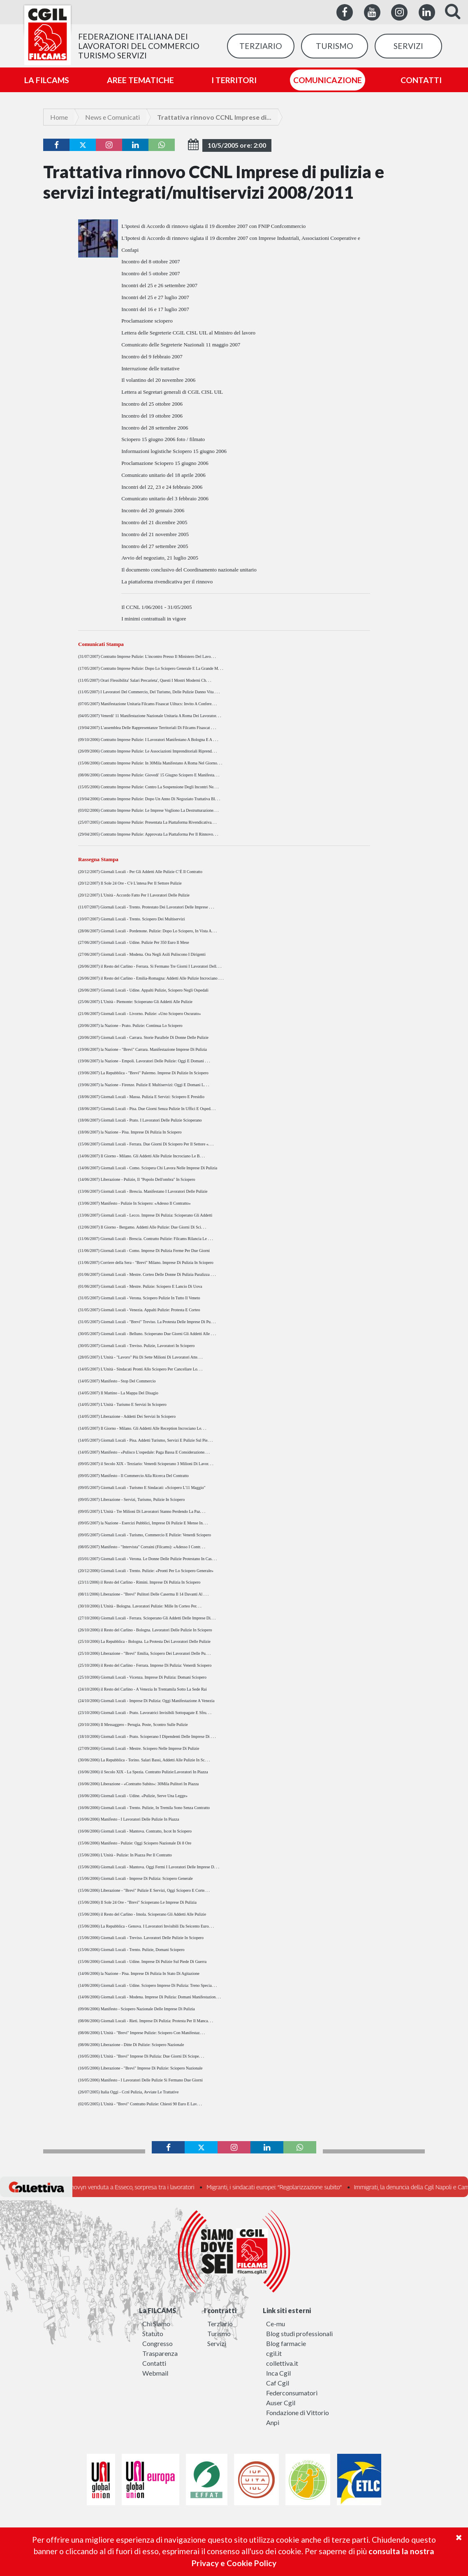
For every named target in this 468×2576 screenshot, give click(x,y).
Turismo (219, 2333)
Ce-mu (275, 2323)
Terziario (220, 2323)
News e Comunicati (112, 117)
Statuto (152, 2333)
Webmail (155, 2373)
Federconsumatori (291, 2393)
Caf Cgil (277, 2383)
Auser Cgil (280, 2402)
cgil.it (274, 2353)
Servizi (216, 2343)
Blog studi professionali (299, 2333)
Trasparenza (160, 2353)
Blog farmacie (286, 2343)
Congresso (157, 2343)
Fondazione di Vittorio (297, 2412)
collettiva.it (282, 2363)
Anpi (272, 2422)
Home (59, 117)
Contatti (154, 2363)
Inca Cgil (278, 2373)
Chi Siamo (156, 2323)
